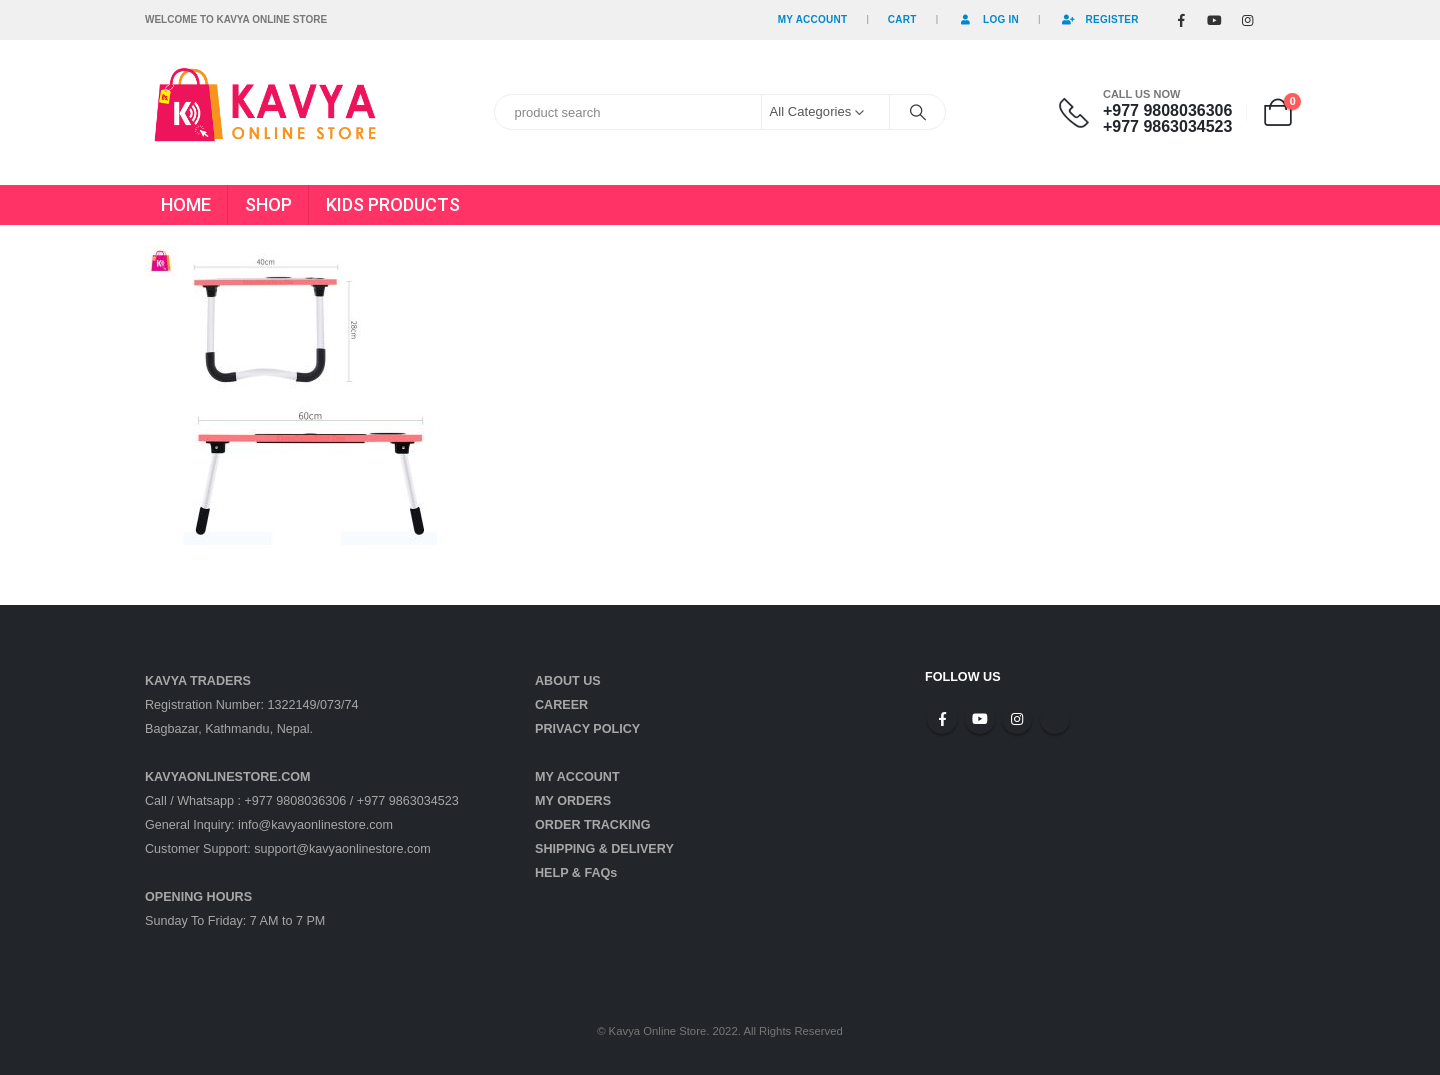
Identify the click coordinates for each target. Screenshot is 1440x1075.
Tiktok (1055, 719)
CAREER (561, 705)
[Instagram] (1247, 20)
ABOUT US (568, 681)
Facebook (942, 719)
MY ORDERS (573, 801)
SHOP (268, 204)
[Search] (918, 112)
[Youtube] (1214, 20)
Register (1099, 19)
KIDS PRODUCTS (393, 204)
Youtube (980, 719)
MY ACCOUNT (577, 777)
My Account (813, 19)
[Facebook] (1182, 20)
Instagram (1017, 719)
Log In (988, 19)
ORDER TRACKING (592, 825)
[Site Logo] (265, 112)
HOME (186, 204)
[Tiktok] (1280, 20)
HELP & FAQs (576, 873)
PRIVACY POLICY (587, 729)
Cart (902, 19)
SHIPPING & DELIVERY (604, 849)
